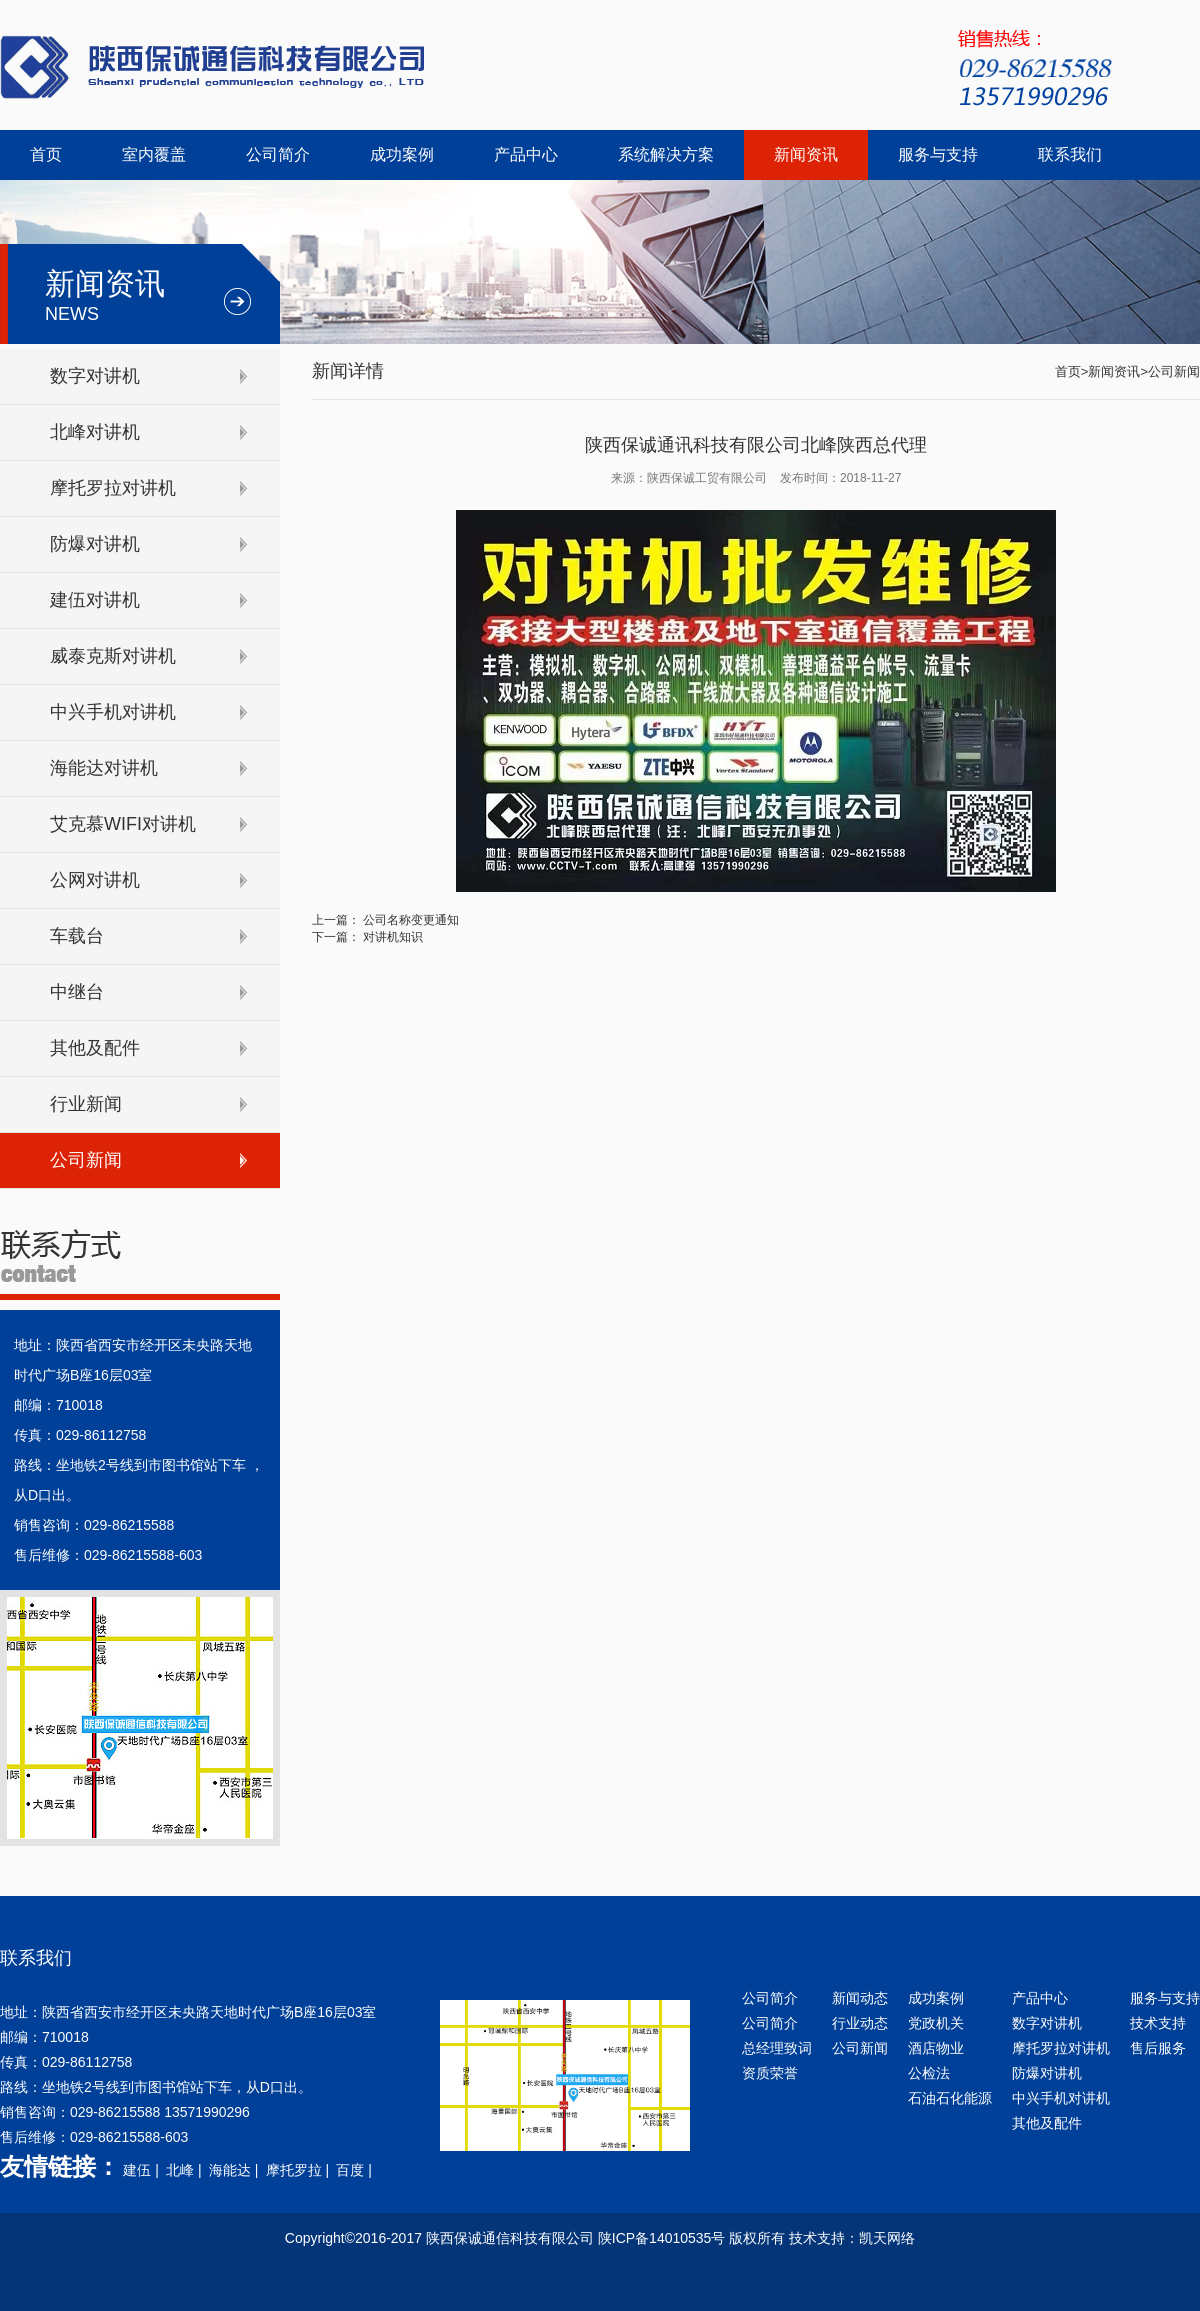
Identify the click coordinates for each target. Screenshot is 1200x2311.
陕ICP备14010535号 (662, 2238)
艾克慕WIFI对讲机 (123, 824)
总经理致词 (777, 2048)
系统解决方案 (666, 154)
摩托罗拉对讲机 (113, 488)
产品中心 (526, 154)
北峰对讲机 (95, 432)
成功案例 (402, 154)
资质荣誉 (770, 2073)
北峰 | (185, 2170)
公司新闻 (86, 1160)
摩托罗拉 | (299, 2170)
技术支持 (1158, 2023)
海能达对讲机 (104, 768)
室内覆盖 (154, 154)
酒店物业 (936, 2048)
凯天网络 (887, 2238)
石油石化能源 (950, 2098)
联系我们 (1070, 154)
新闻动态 (860, 1998)
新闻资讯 (806, 154)
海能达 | (235, 2170)
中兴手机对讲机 (113, 712)
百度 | (355, 2170)
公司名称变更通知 (411, 920)
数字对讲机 (95, 376)
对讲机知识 (393, 937)
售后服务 (1158, 2048)
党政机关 (936, 2023)
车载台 (77, 936)
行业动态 (860, 2023)
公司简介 (278, 154)
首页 (46, 154)
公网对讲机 (95, 880)
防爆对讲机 (95, 544)
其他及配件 (95, 1048)
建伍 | (142, 2170)
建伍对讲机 (95, 600)
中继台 (77, 992)
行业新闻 (86, 1104)
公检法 (929, 2073)
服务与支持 (938, 154)
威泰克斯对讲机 (113, 656)
